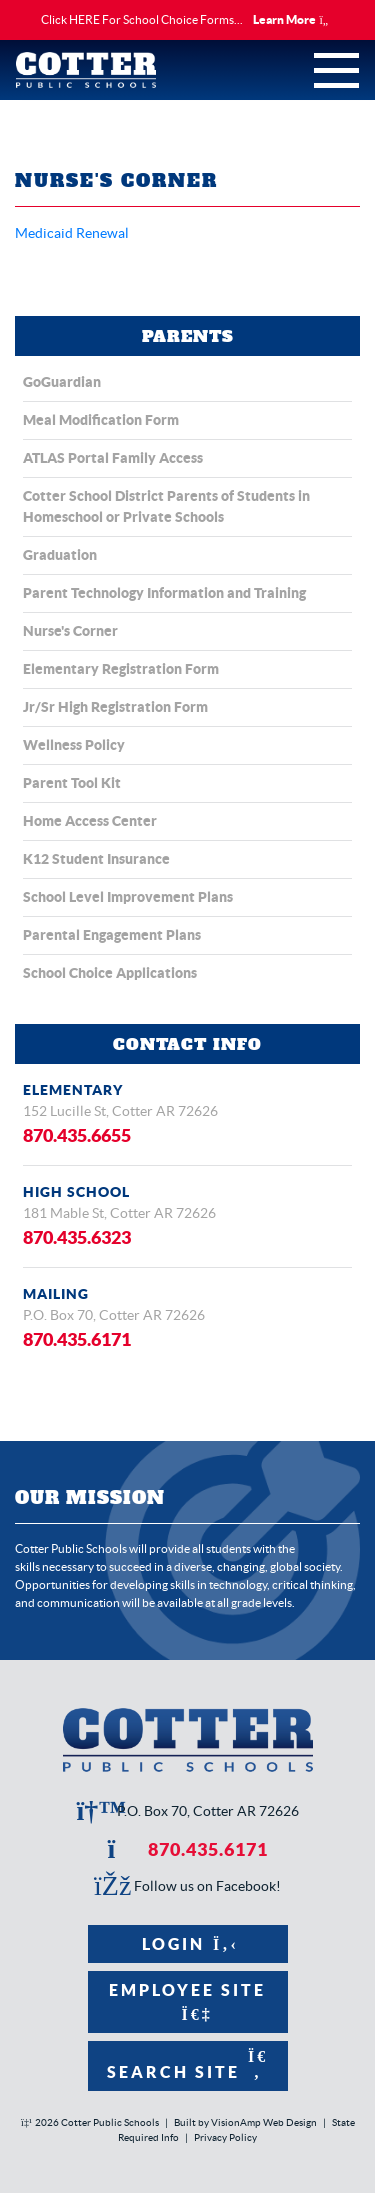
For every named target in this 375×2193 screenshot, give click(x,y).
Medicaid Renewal (72, 233)
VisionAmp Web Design (264, 2122)
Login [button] (187, 1944)
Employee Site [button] (187, 2001)
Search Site (187, 2064)
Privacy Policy (225, 2137)
